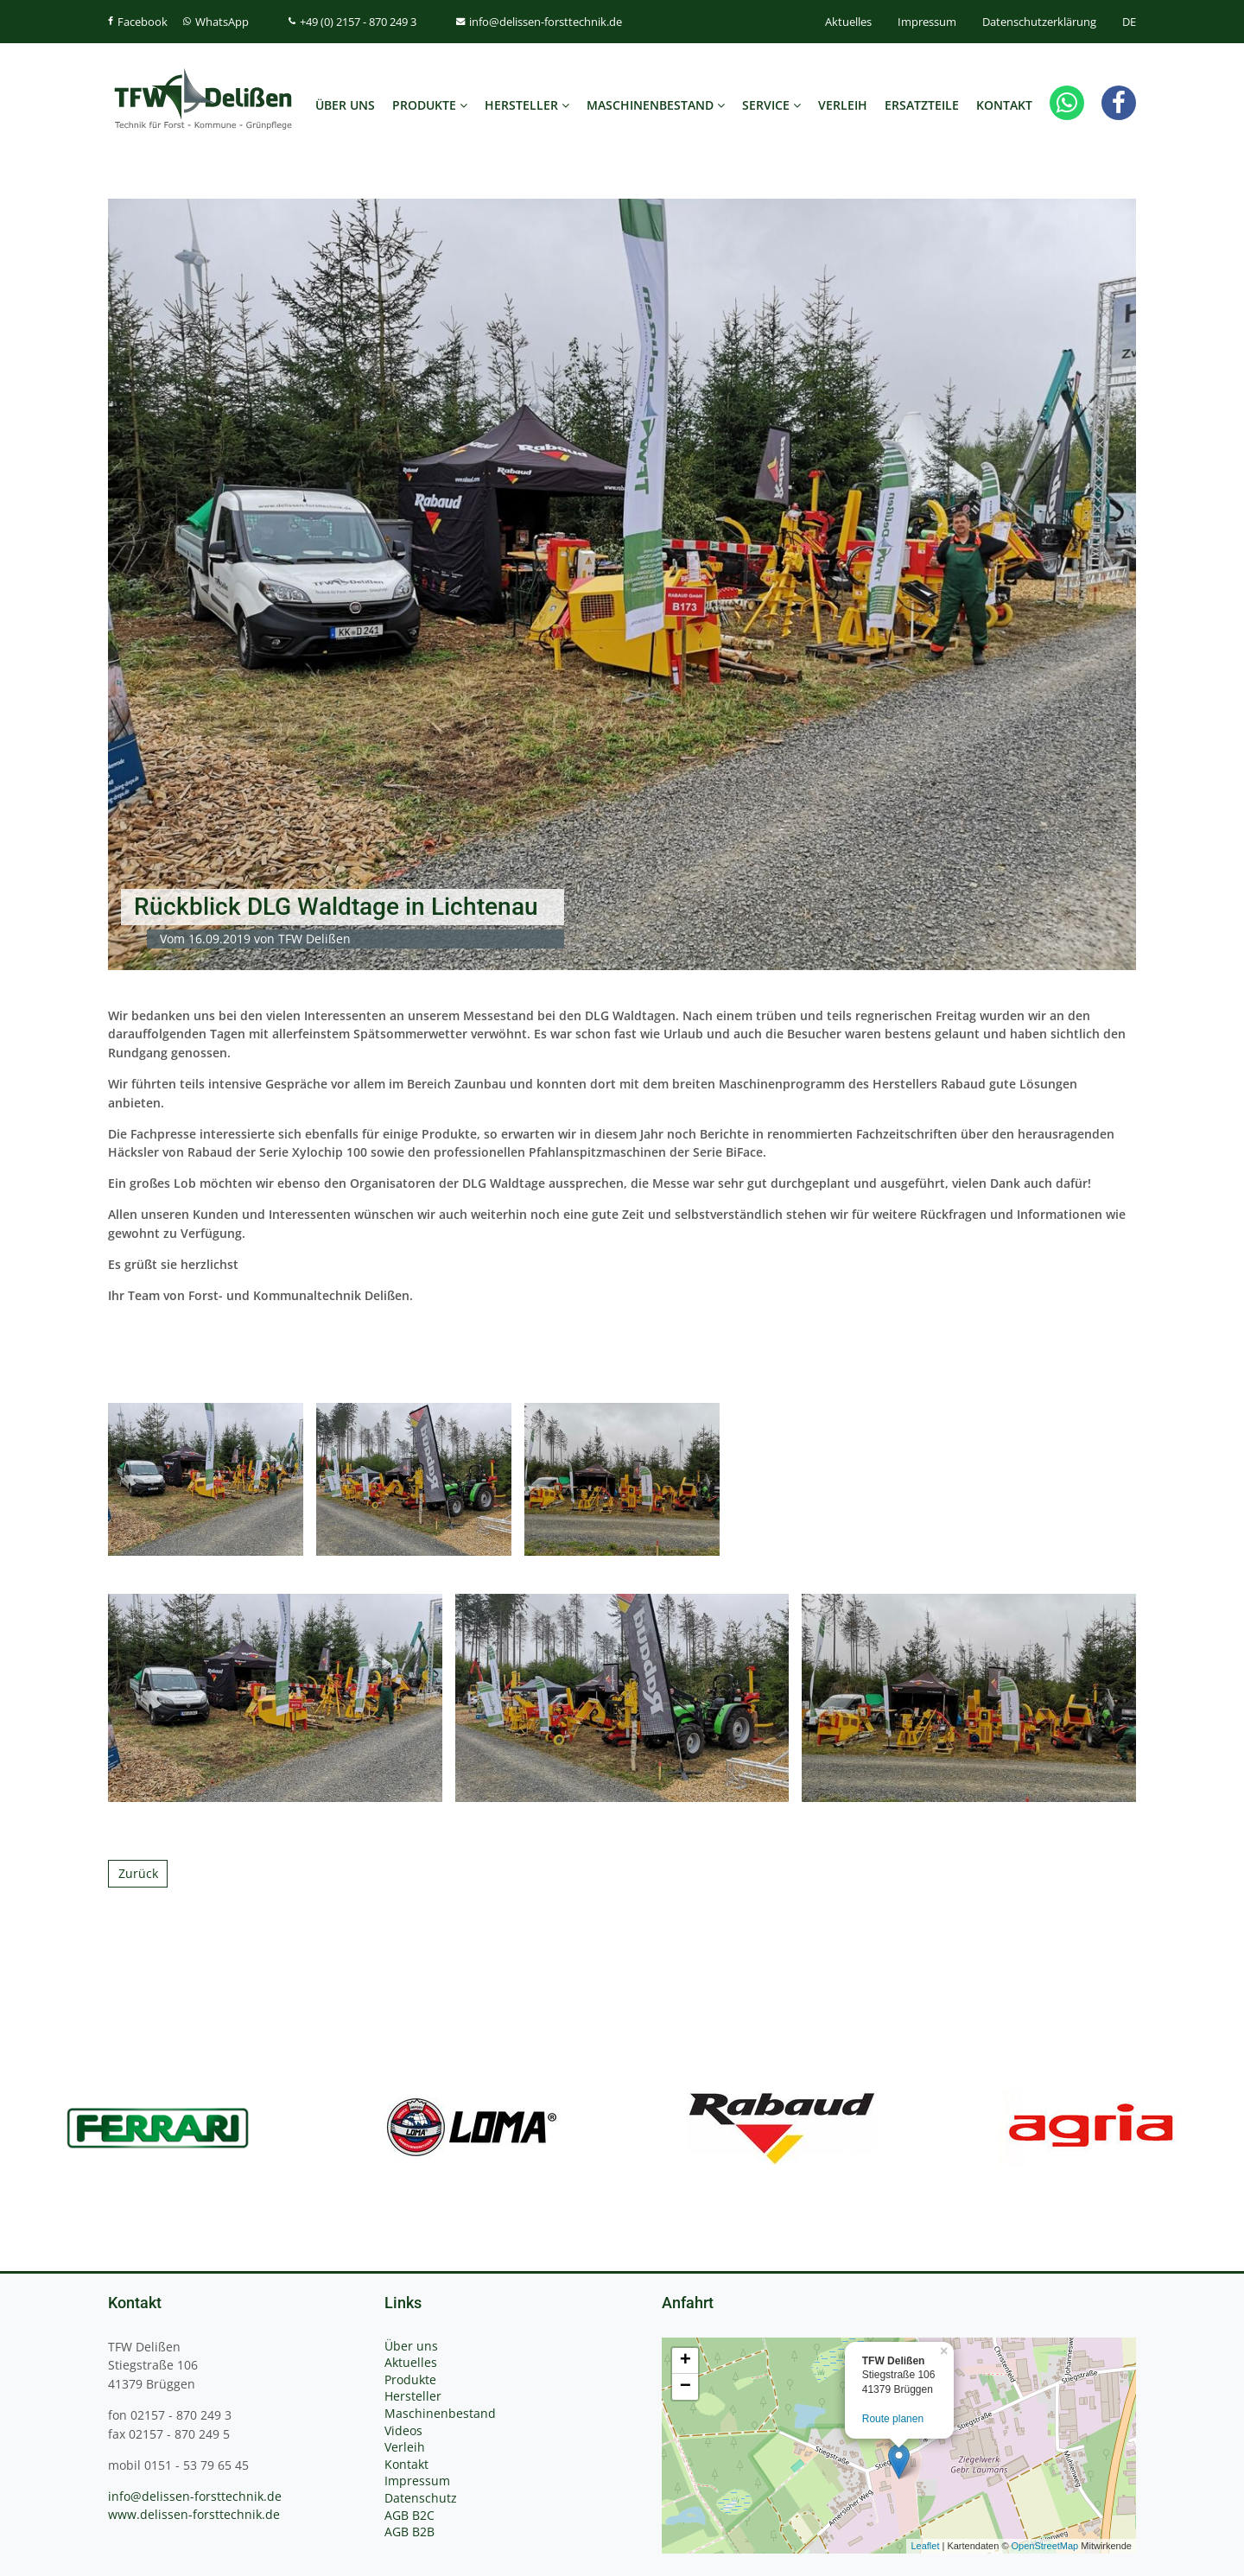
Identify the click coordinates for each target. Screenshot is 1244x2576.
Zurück (138, 1873)
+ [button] (685, 2361)
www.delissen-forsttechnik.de (194, 2514)
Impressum (927, 21)
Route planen (892, 2419)
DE (1129, 21)
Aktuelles (848, 21)
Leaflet (925, 2546)
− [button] (685, 2387)
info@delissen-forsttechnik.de (195, 2496)
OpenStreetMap (1045, 2546)
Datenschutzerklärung (1039, 21)
